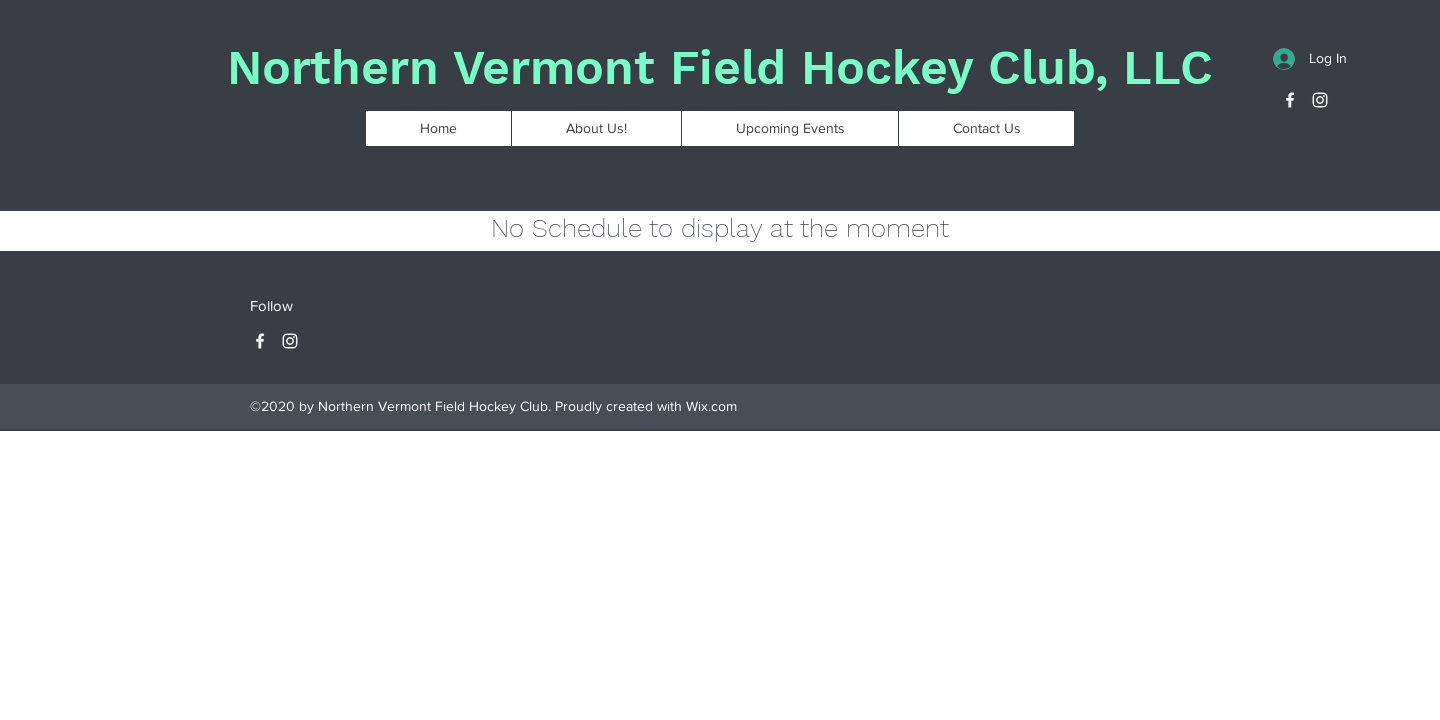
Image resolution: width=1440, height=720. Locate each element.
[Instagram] (1320, 100)
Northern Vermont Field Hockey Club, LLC (720, 67)
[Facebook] (1290, 100)
